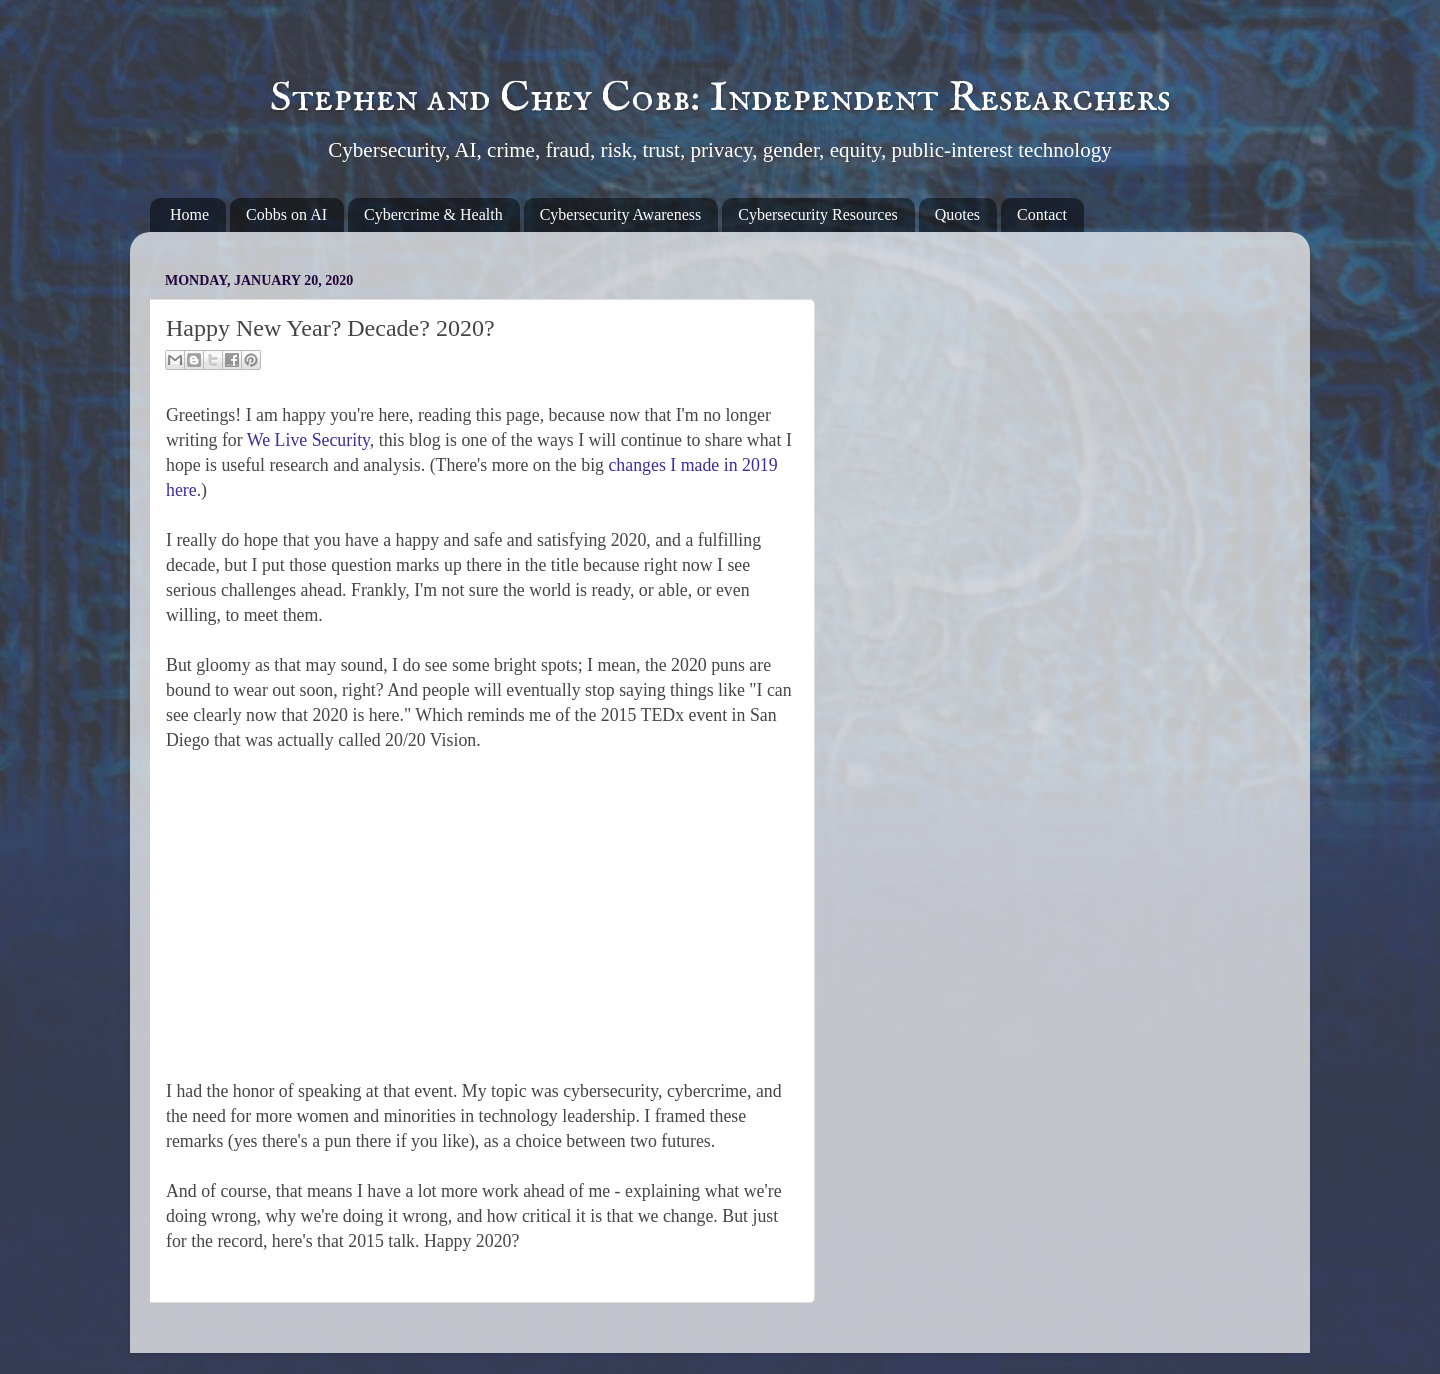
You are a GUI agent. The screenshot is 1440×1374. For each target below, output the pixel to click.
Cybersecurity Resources (818, 214)
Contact (1042, 214)
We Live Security (308, 440)
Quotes (957, 214)
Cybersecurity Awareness (621, 214)
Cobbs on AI (286, 214)
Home (189, 214)
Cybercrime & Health (433, 214)
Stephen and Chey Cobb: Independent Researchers (720, 98)
